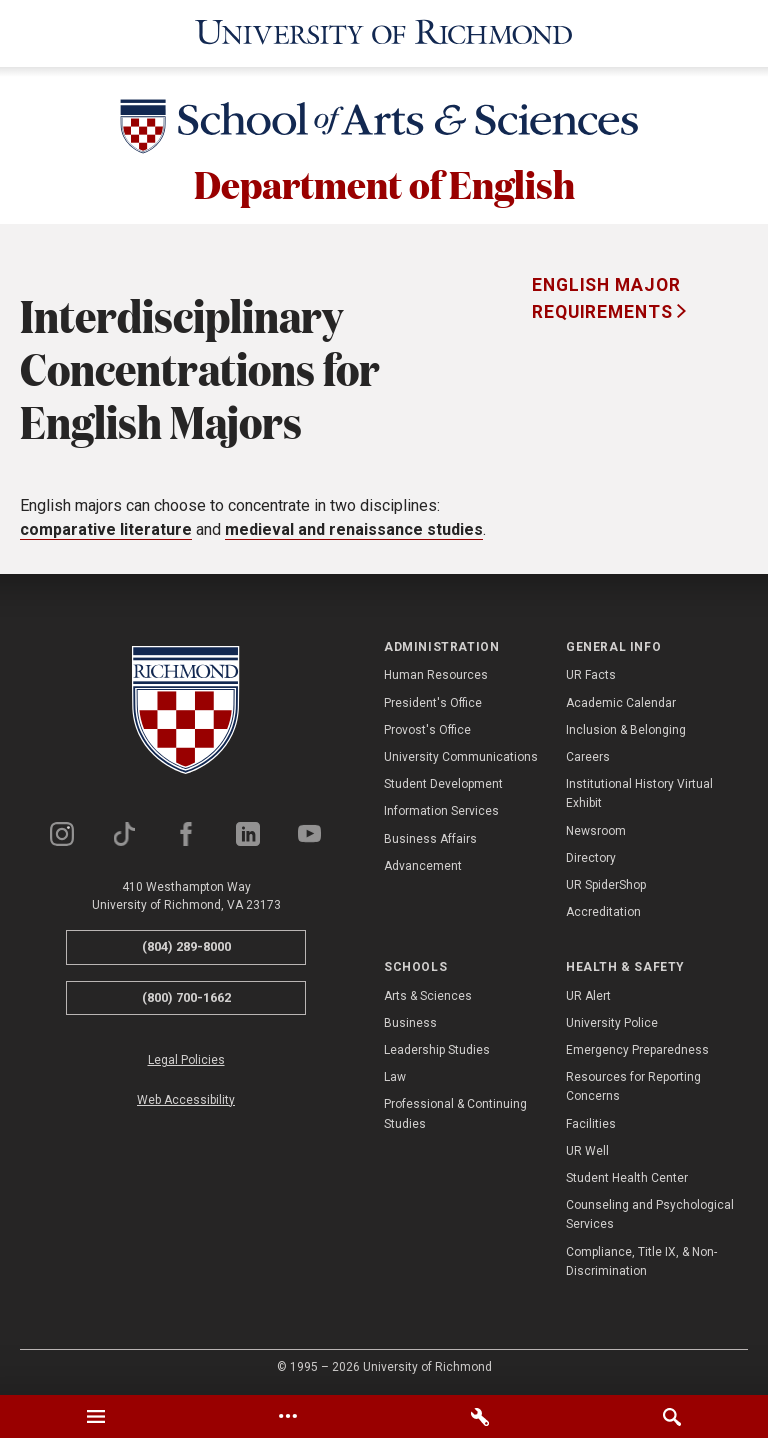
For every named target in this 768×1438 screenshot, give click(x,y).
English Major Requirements (606, 296)
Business (410, 1021)
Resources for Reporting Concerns (633, 1084)
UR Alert (588, 993)
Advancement (423, 863)
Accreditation (603, 910)
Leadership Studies (437, 1048)
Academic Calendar (621, 700)
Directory (591, 855)
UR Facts (591, 673)
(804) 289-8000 (186, 944)
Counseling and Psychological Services (650, 1212)
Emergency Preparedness (637, 1048)
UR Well (587, 1149)
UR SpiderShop (606, 883)
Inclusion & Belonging (626, 728)
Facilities (591, 1121)
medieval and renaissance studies (354, 527)
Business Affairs (430, 836)
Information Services (441, 809)
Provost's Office (427, 728)
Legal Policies (186, 1058)
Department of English (384, 182)
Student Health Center (627, 1176)
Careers (588, 755)
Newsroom (596, 828)
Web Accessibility (186, 1097)
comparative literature (106, 527)
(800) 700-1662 (186, 994)
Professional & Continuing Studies (455, 1111)
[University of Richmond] (384, 32)
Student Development (443, 782)
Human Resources (436, 673)
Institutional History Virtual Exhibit (639, 791)
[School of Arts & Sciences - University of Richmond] (384, 127)
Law (395, 1075)
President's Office (433, 700)
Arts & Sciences (428, 993)
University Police (612, 1021)
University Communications (461, 755)
